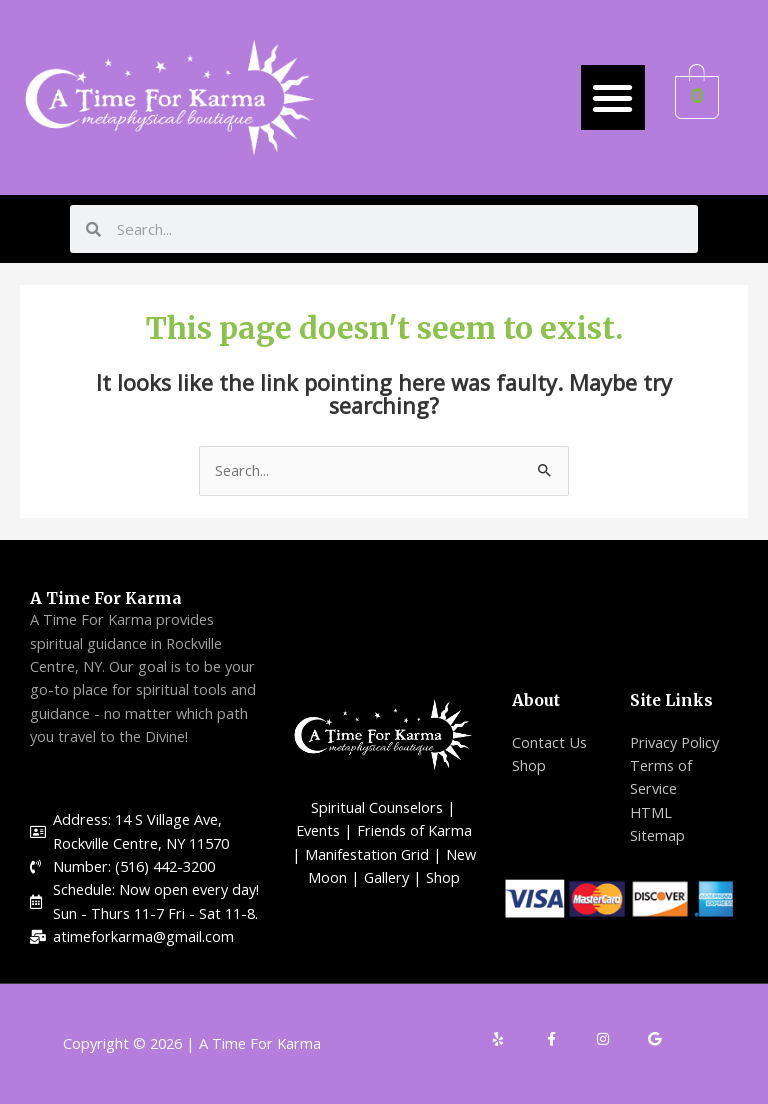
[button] (613, 97)
